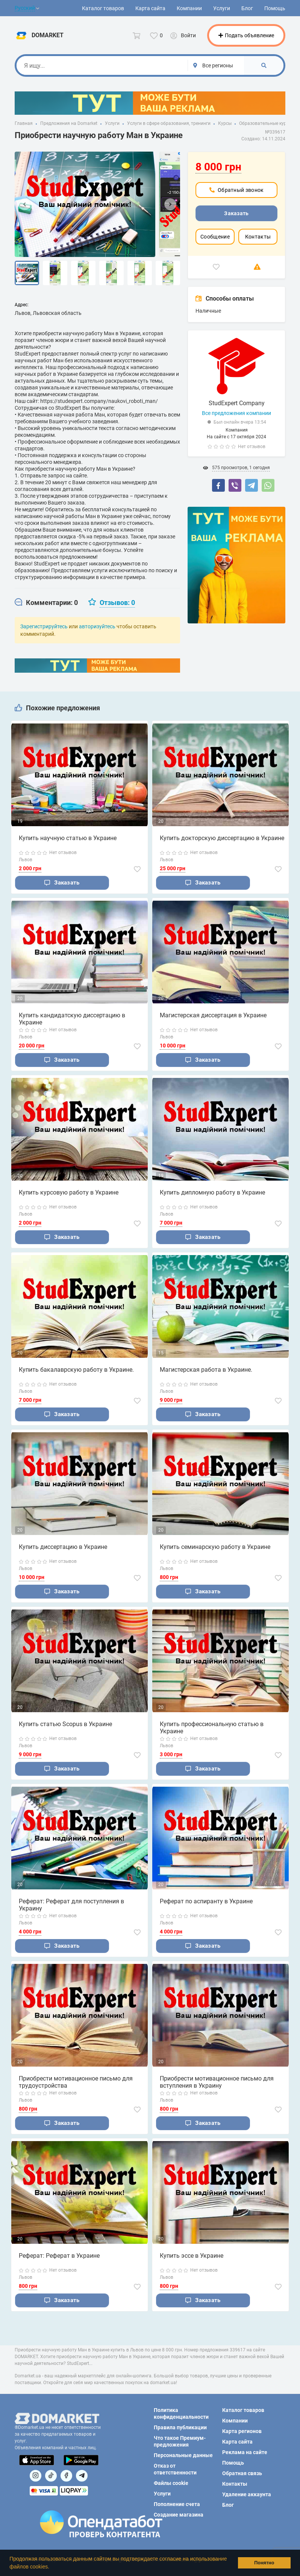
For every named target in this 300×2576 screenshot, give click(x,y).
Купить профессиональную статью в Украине (212, 1728)
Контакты (258, 237)
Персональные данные (183, 2455)
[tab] (46, 603)
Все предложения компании (236, 413)
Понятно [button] (264, 2562)
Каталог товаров (103, 8)
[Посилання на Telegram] (82, 2476)
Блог (247, 8)
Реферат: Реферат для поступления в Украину (71, 1905)
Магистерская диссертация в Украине (213, 1015)
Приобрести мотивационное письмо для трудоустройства (76, 2083)
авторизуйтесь (97, 626)
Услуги (221, 8)
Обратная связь (242, 2473)
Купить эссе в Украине (191, 2256)
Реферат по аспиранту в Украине (206, 1902)
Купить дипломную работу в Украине (212, 1192)
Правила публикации (180, 2427)
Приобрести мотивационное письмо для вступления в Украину (217, 2083)
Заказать (236, 213)
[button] (52, 2567)
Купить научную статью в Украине (68, 838)
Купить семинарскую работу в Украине (215, 1547)
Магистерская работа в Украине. (206, 1370)
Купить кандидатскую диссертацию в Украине (72, 1019)
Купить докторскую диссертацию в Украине (222, 838)
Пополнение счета (177, 2504)
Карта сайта (150, 8)
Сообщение (215, 237)
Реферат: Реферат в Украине (59, 2256)
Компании (189, 8)
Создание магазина (178, 2515)
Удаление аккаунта (246, 2494)
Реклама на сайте (244, 2452)
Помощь (274, 8)
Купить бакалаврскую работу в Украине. (76, 1370)
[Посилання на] (35, 2476)
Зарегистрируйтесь (44, 626)
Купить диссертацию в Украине (63, 1547)
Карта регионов (242, 2431)
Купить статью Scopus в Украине (65, 1724)
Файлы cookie (171, 2483)
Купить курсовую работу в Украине (68, 1192)
